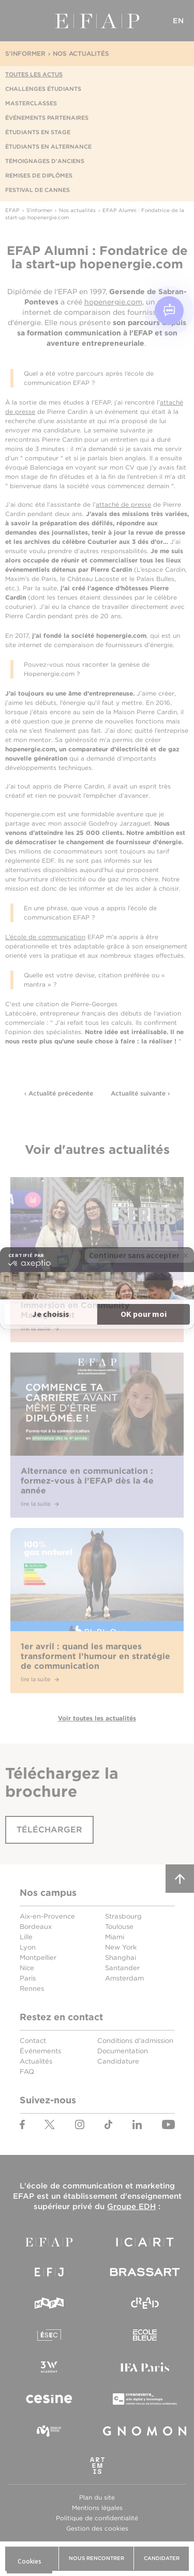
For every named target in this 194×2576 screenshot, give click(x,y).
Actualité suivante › (140, 1093)
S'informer (25, 53)
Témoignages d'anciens (44, 161)
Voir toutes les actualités (97, 1718)
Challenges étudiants (43, 88)
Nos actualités (81, 53)
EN (178, 21)
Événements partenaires (46, 117)
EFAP (97, 20)
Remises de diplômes (38, 175)
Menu (15, 20)
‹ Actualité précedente (58, 1093)
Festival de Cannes (37, 190)
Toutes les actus (34, 74)
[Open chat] (169, 310)
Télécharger (49, 1829)
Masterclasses (31, 103)
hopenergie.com (113, 302)
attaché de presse (123, 504)
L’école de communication (45, 937)
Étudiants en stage (37, 132)
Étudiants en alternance (48, 146)
